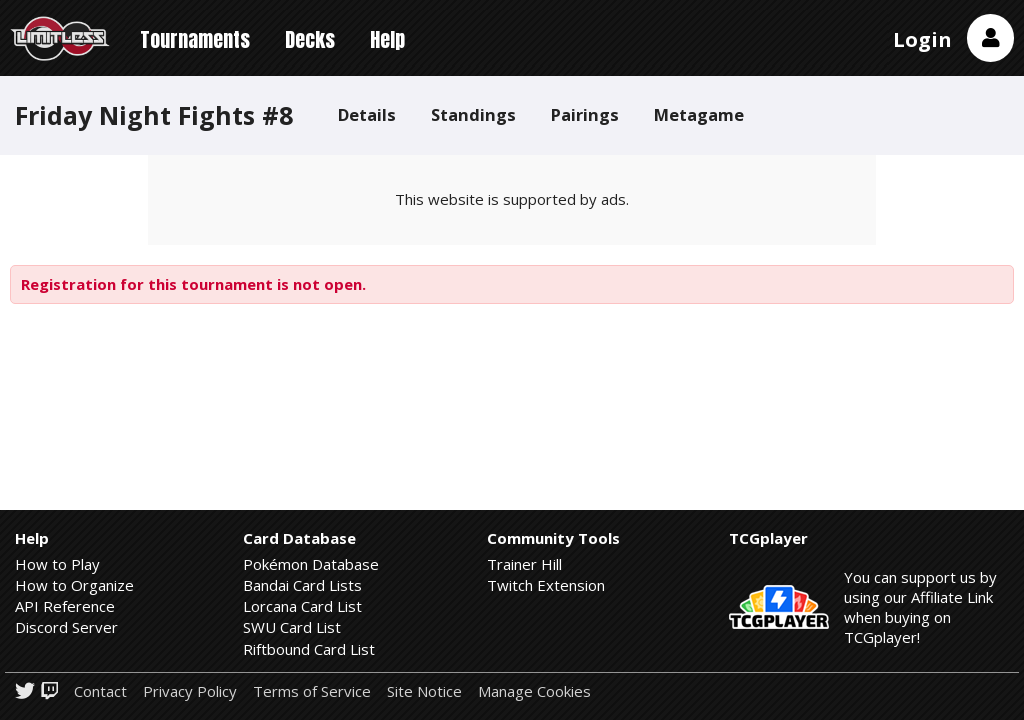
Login (922, 39)
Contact (100, 691)
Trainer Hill (524, 564)
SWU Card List (292, 627)
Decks (310, 39)
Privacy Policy (190, 691)
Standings (473, 114)
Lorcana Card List (302, 606)
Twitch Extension (546, 585)
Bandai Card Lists (302, 585)
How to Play (57, 564)
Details (367, 114)
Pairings (585, 114)
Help (387, 39)
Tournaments (195, 39)
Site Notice (424, 691)
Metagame (699, 114)
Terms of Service (312, 691)
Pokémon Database (311, 564)
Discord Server (66, 627)
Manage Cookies (534, 691)
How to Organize (74, 585)
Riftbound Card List (309, 649)
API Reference (65, 606)
